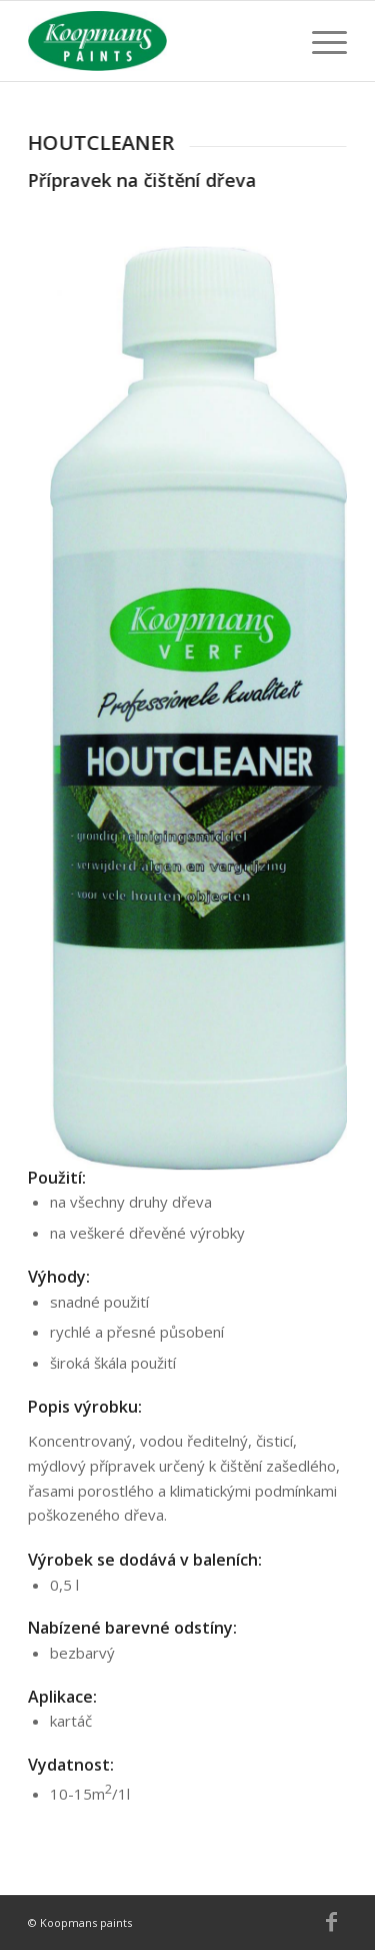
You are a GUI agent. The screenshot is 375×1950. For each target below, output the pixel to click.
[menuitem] (319, 41)
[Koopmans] (155, 41)
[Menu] (319, 41)
